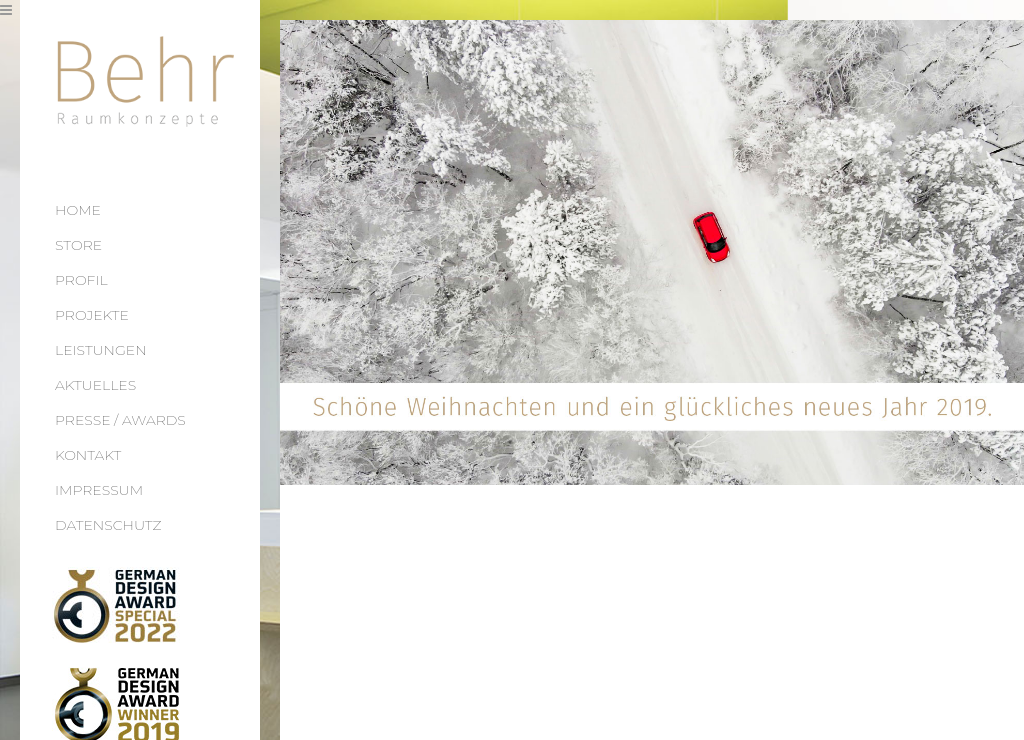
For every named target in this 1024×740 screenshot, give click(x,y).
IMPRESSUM (99, 490)
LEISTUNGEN (101, 350)
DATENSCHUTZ (108, 525)
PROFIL (81, 280)
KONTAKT (88, 455)
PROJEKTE (92, 315)
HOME (78, 210)
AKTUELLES (95, 385)
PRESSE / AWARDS (120, 420)
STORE (78, 245)
